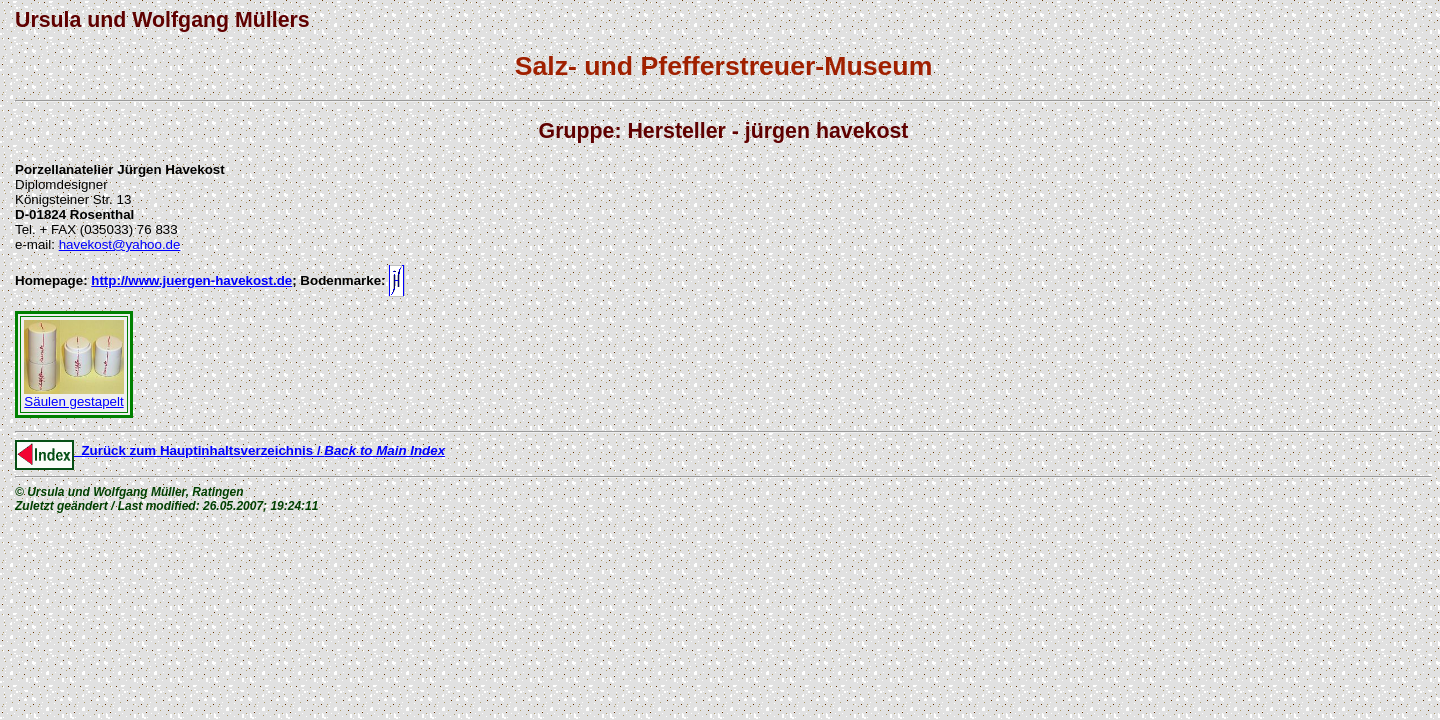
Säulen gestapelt (74, 395)
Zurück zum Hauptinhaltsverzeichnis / (230, 450)
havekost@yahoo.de (120, 244)
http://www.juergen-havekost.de (191, 280)
